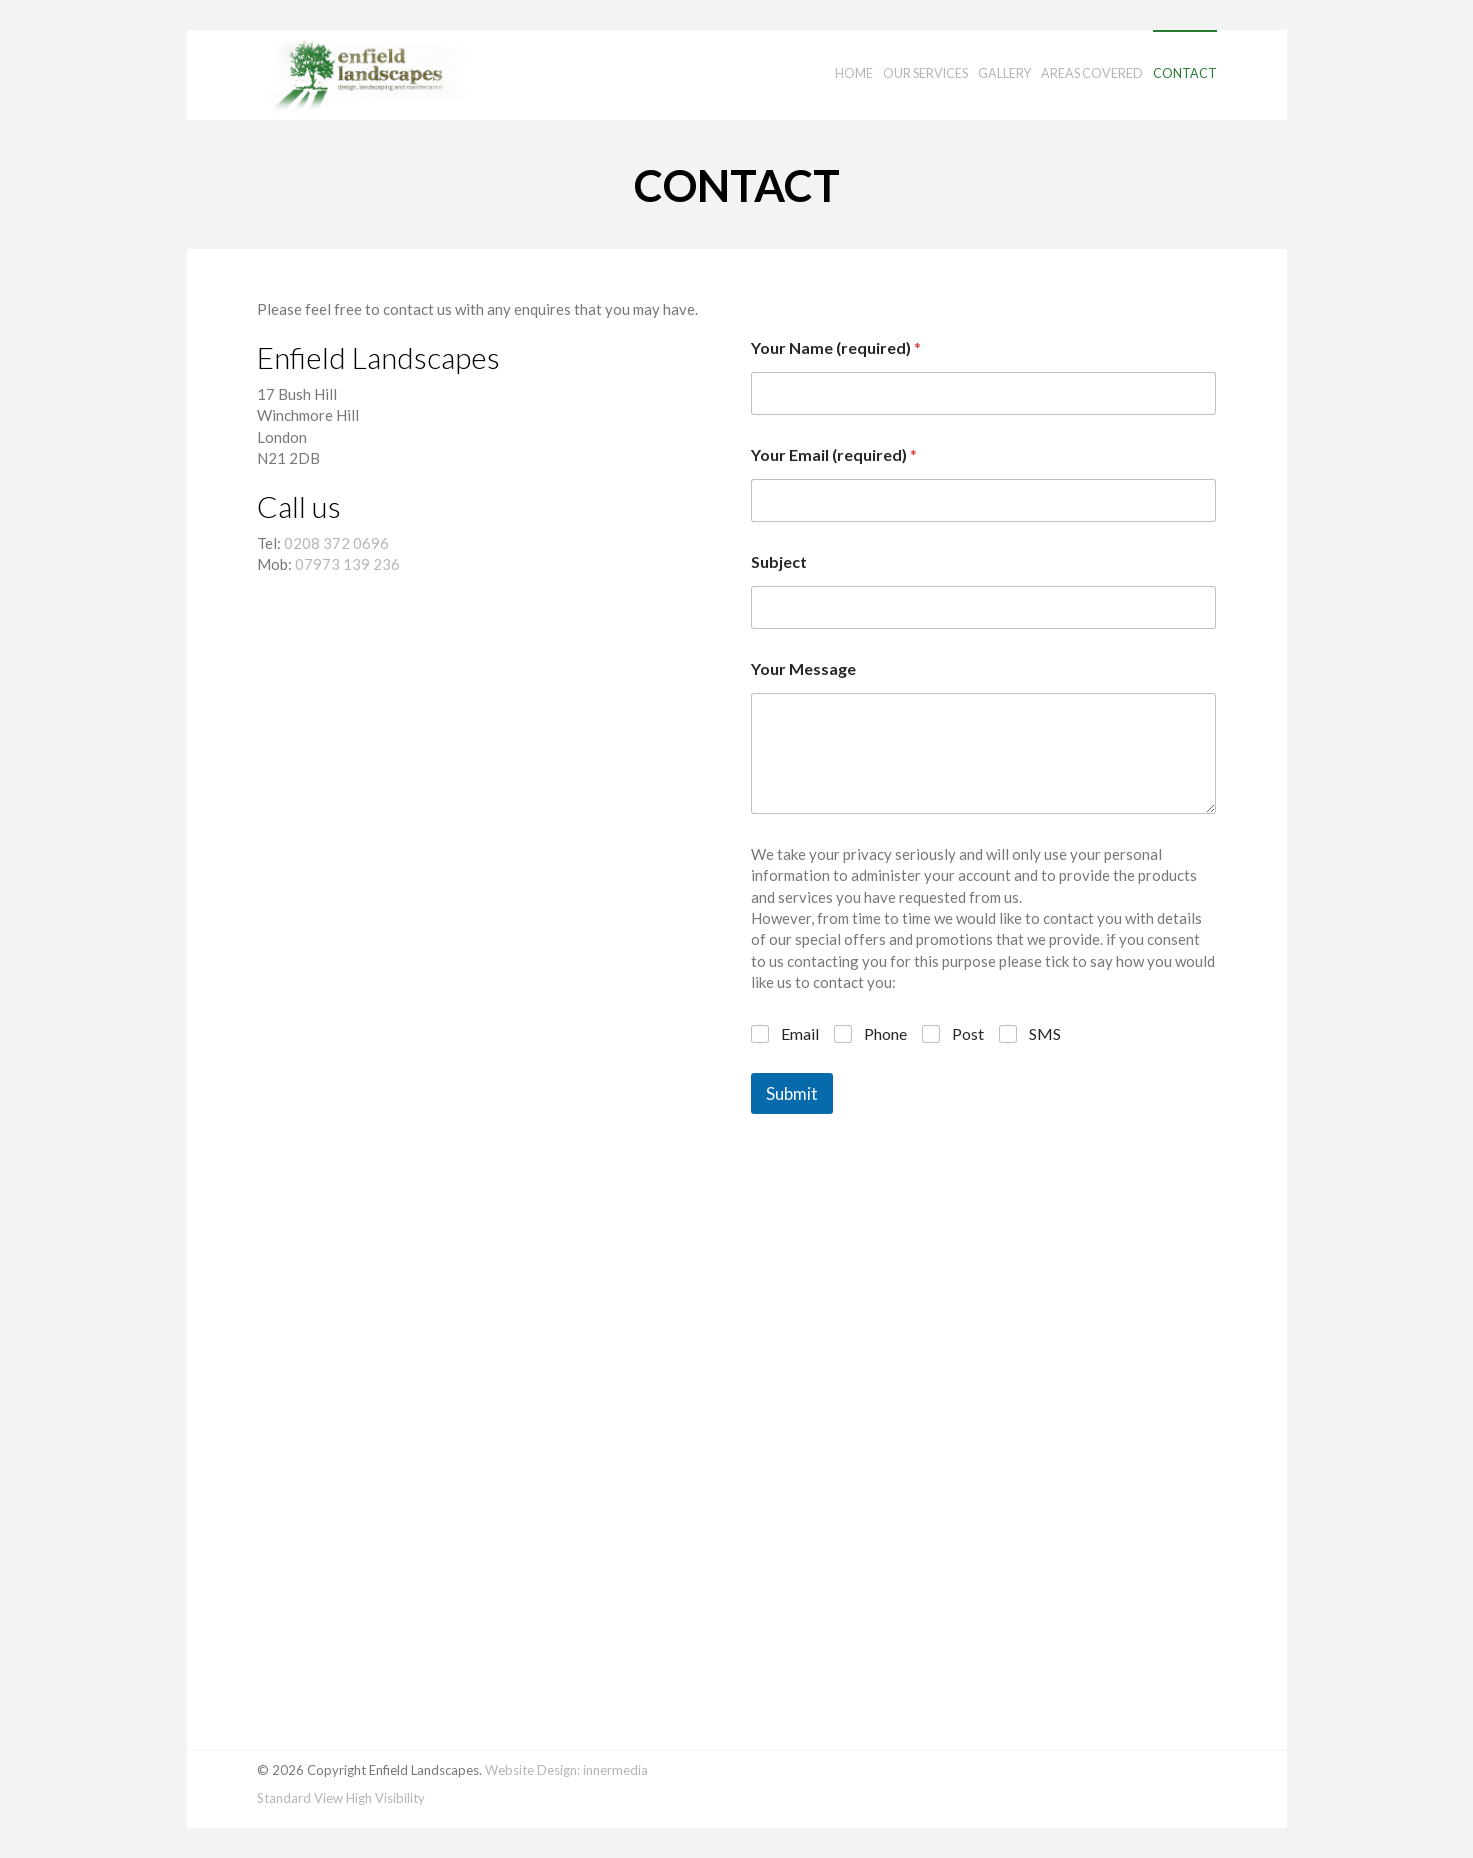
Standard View (300, 1798)
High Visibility (385, 1798)
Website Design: (532, 1770)
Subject (779, 561)
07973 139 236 (347, 564)
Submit (792, 1093)
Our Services (925, 73)
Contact (1185, 73)
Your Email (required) (834, 454)
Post (968, 1033)
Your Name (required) (836, 347)
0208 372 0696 (336, 543)
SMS (1045, 1033)
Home (854, 73)
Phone (885, 1033)
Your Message (803, 668)
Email (800, 1033)
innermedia (615, 1770)
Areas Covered (1092, 73)
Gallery (1004, 73)
